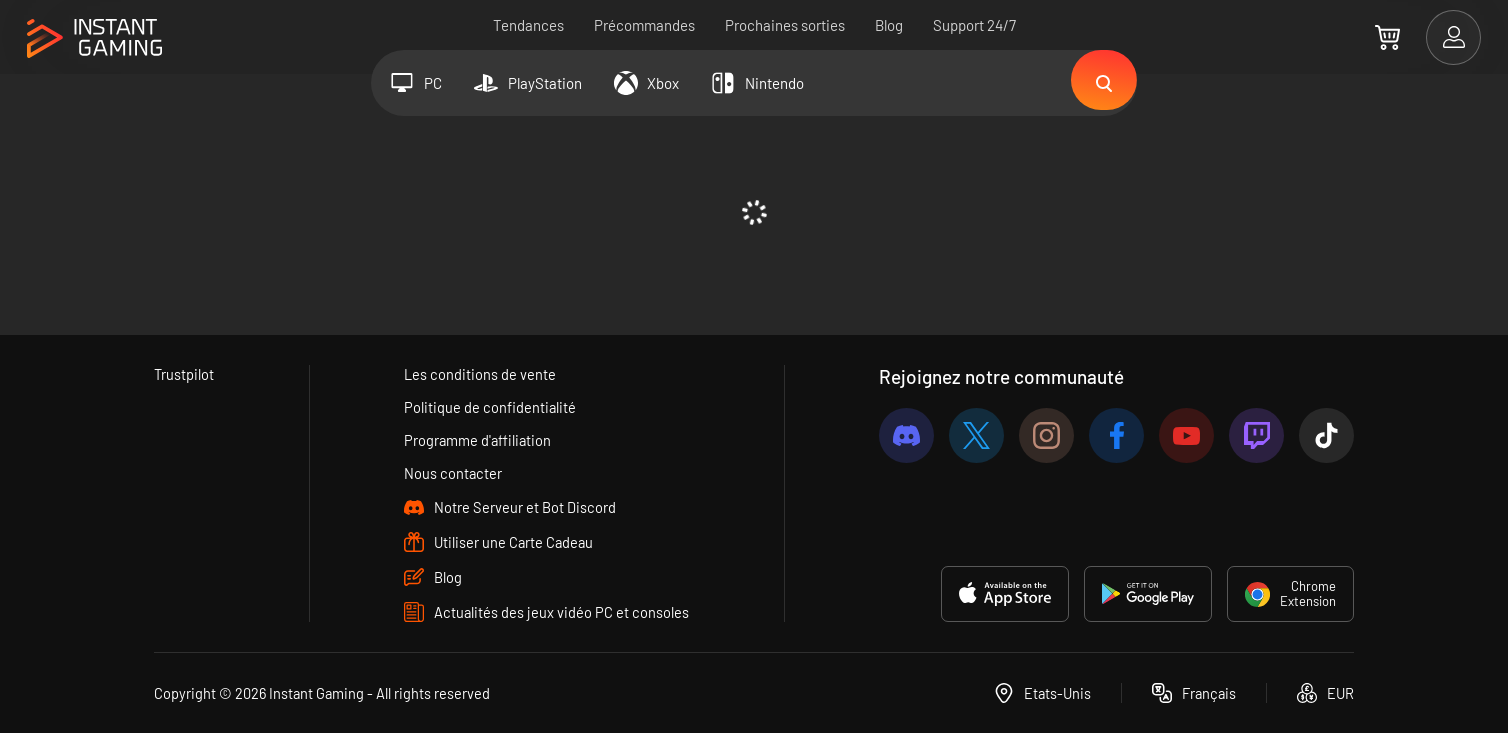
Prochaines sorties (785, 25)
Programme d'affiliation (479, 440)
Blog (889, 25)
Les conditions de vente (480, 374)
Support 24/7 (974, 25)
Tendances (528, 25)
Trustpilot (184, 374)
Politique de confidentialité (490, 407)
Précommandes (644, 25)
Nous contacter (453, 473)
